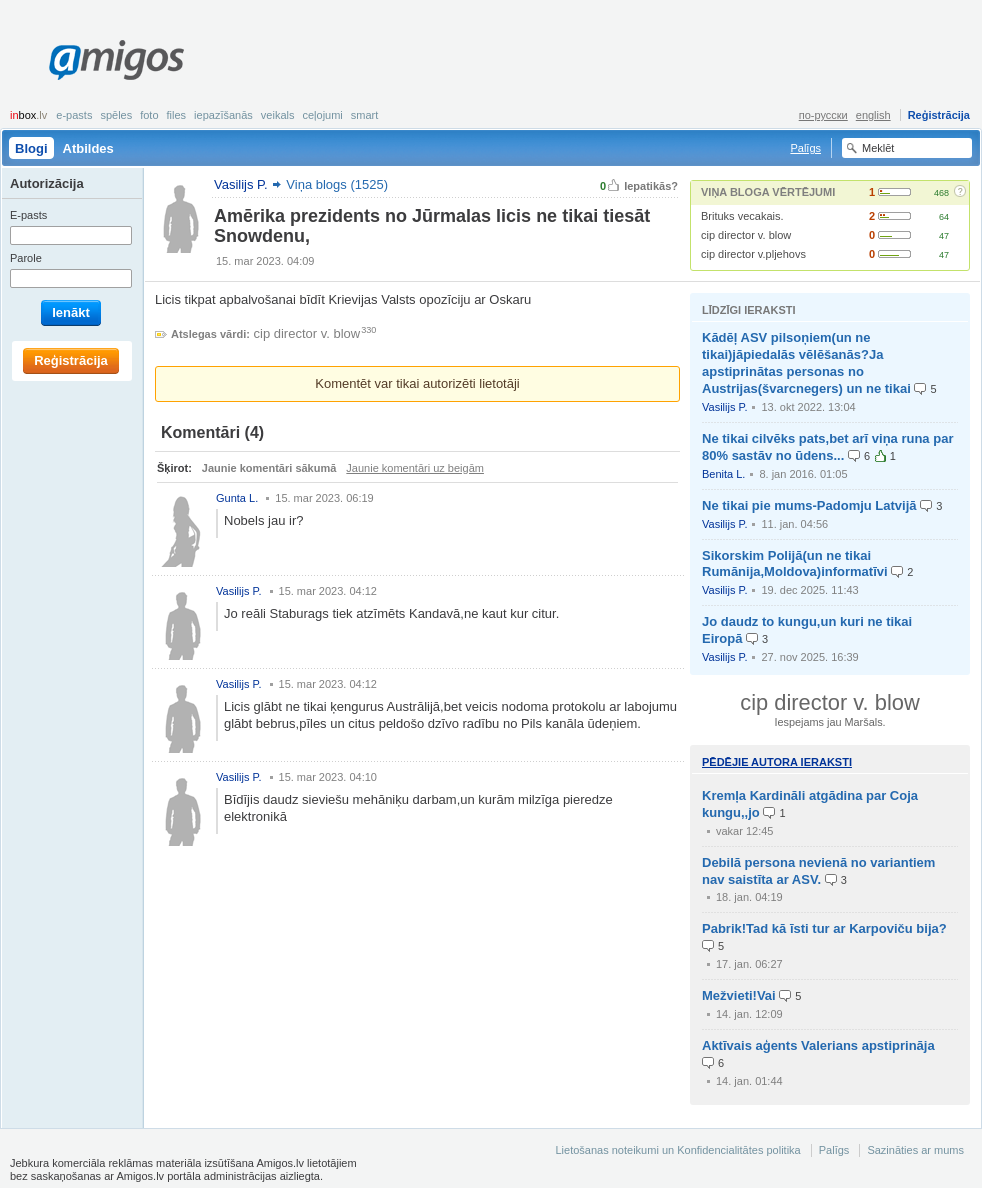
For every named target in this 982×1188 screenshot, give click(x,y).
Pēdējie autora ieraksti (777, 762)
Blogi (31, 148)
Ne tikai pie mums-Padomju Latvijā (809, 505)
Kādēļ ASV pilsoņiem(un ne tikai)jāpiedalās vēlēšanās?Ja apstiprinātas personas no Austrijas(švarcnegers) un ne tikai (806, 363)
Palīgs (805, 148)
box (28, 115)
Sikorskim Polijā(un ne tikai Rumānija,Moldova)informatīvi (795, 564)
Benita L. (723, 474)
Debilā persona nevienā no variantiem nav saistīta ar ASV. (818, 871)
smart (365, 115)
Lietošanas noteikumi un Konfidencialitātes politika (677, 1150)
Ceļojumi (322, 115)
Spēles (116, 115)
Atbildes (88, 148)
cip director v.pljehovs (753, 254)
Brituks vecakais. (742, 216)
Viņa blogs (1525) (337, 184)
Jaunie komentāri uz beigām (415, 468)
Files (177, 115)
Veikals (278, 115)
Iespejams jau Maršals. (829, 722)
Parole (26, 258)
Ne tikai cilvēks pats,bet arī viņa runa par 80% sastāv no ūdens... (827, 447)
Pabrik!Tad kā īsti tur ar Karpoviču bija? (824, 928)
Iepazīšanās (223, 115)
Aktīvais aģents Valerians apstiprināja (818, 1045)
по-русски (823, 115)
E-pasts (74, 115)
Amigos (116, 60)
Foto (149, 115)
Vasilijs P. (724, 407)
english (873, 115)
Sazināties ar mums (915, 1150)
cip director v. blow (746, 235)
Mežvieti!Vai (739, 995)
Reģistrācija (939, 115)
